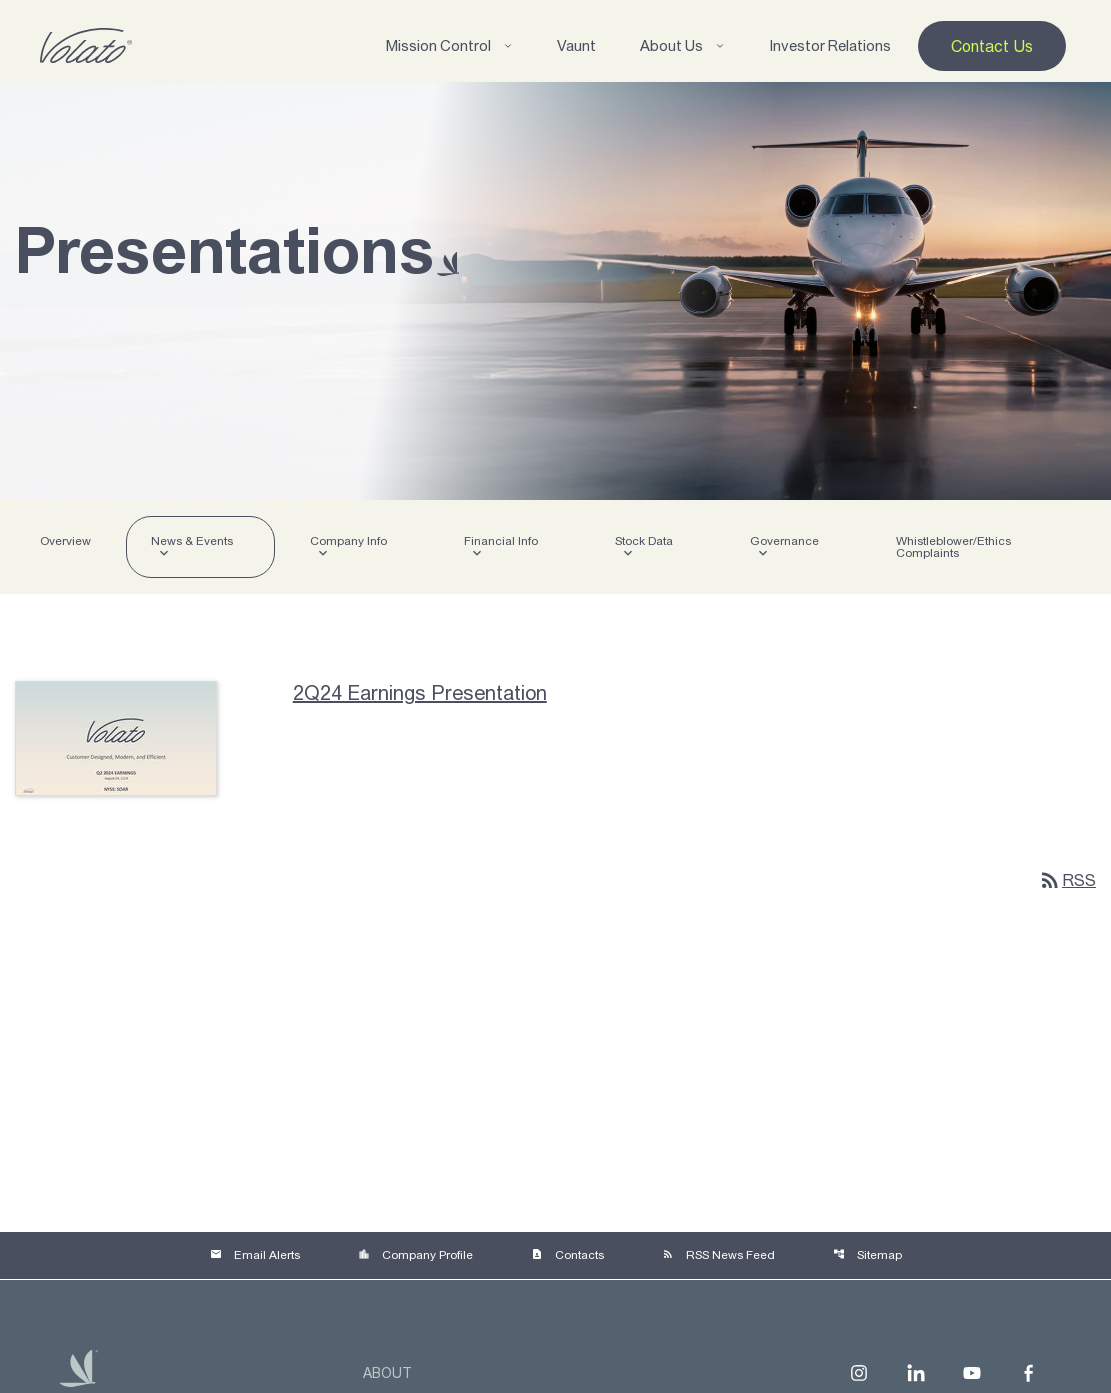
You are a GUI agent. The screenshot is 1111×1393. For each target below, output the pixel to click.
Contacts (567, 1255)
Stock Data (644, 541)
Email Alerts (255, 1255)
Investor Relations (830, 45)
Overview (65, 541)
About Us (682, 45)
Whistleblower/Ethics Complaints (953, 547)
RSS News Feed (718, 1255)
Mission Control (449, 45)
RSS (1067, 880)
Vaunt (576, 45)
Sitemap (867, 1255)
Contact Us (992, 46)
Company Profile (415, 1255)
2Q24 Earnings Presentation (420, 692)
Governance (784, 541)
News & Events (192, 541)
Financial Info (501, 541)
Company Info (348, 541)
